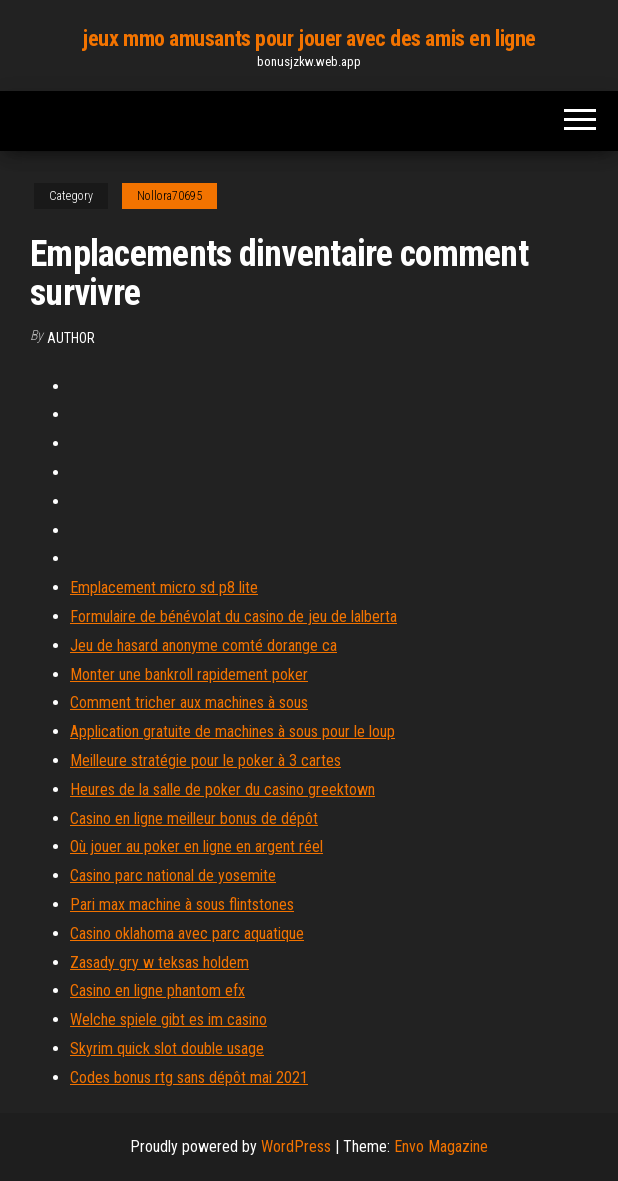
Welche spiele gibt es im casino (168, 1019)
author (71, 338)
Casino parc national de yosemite (173, 875)
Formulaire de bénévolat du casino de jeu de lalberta (233, 616)
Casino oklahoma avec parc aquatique (187, 933)
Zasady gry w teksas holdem (159, 962)
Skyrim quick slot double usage (167, 1048)
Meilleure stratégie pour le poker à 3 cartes (205, 760)
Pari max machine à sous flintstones (182, 904)
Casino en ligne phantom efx (157, 990)
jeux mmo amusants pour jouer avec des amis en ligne (309, 38)
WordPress (296, 1146)
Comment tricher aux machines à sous (189, 702)
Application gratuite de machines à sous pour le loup (232, 731)
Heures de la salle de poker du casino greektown (222, 789)
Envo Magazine (441, 1146)
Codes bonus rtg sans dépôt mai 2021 (189, 1077)
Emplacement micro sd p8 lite (164, 587)
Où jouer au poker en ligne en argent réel (196, 846)
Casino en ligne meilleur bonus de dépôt (194, 818)
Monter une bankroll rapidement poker (189, 674)
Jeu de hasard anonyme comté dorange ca (203, 645)
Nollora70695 (169, 196)
